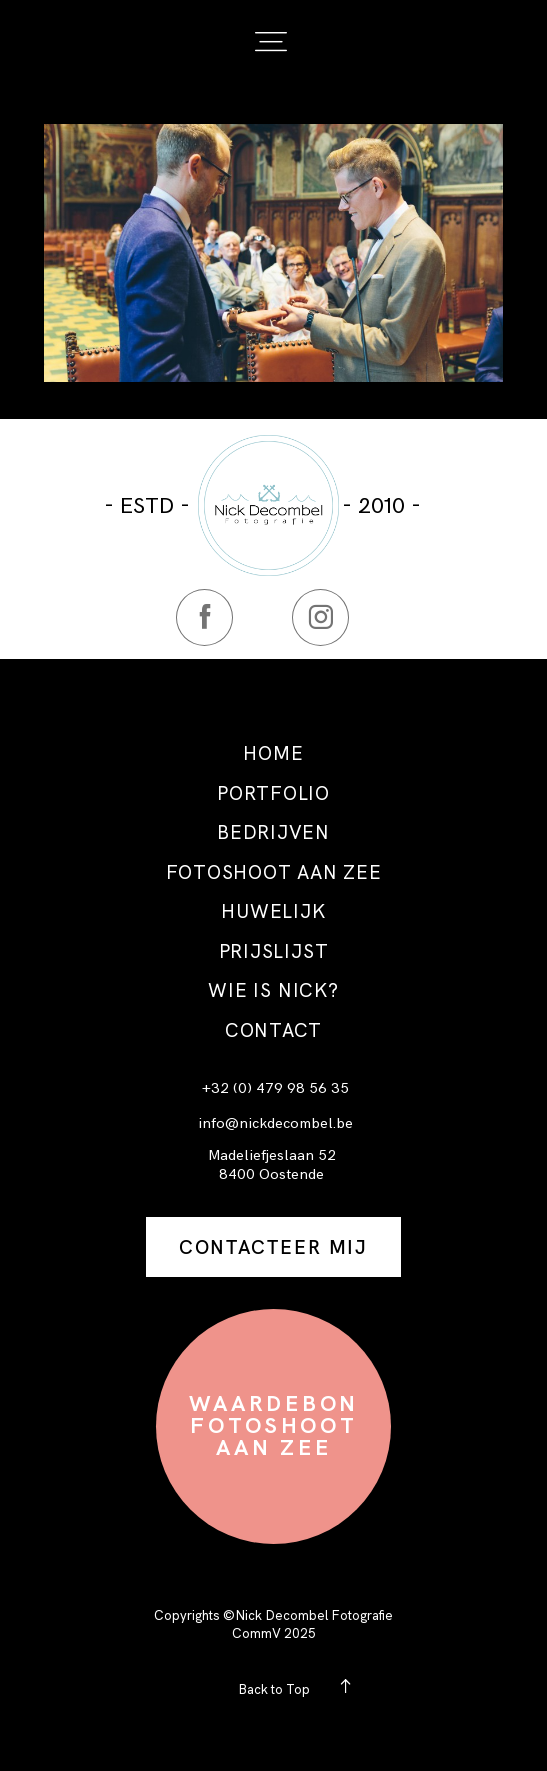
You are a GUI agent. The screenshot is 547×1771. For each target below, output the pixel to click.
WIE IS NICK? (273, 991)
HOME (273, 754)
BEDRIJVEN (273, 833)
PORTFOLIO (273, 794)
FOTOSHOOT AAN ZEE (274, 873)
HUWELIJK (273, 912)
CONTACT (273, 1031)
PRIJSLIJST (274, 952)
